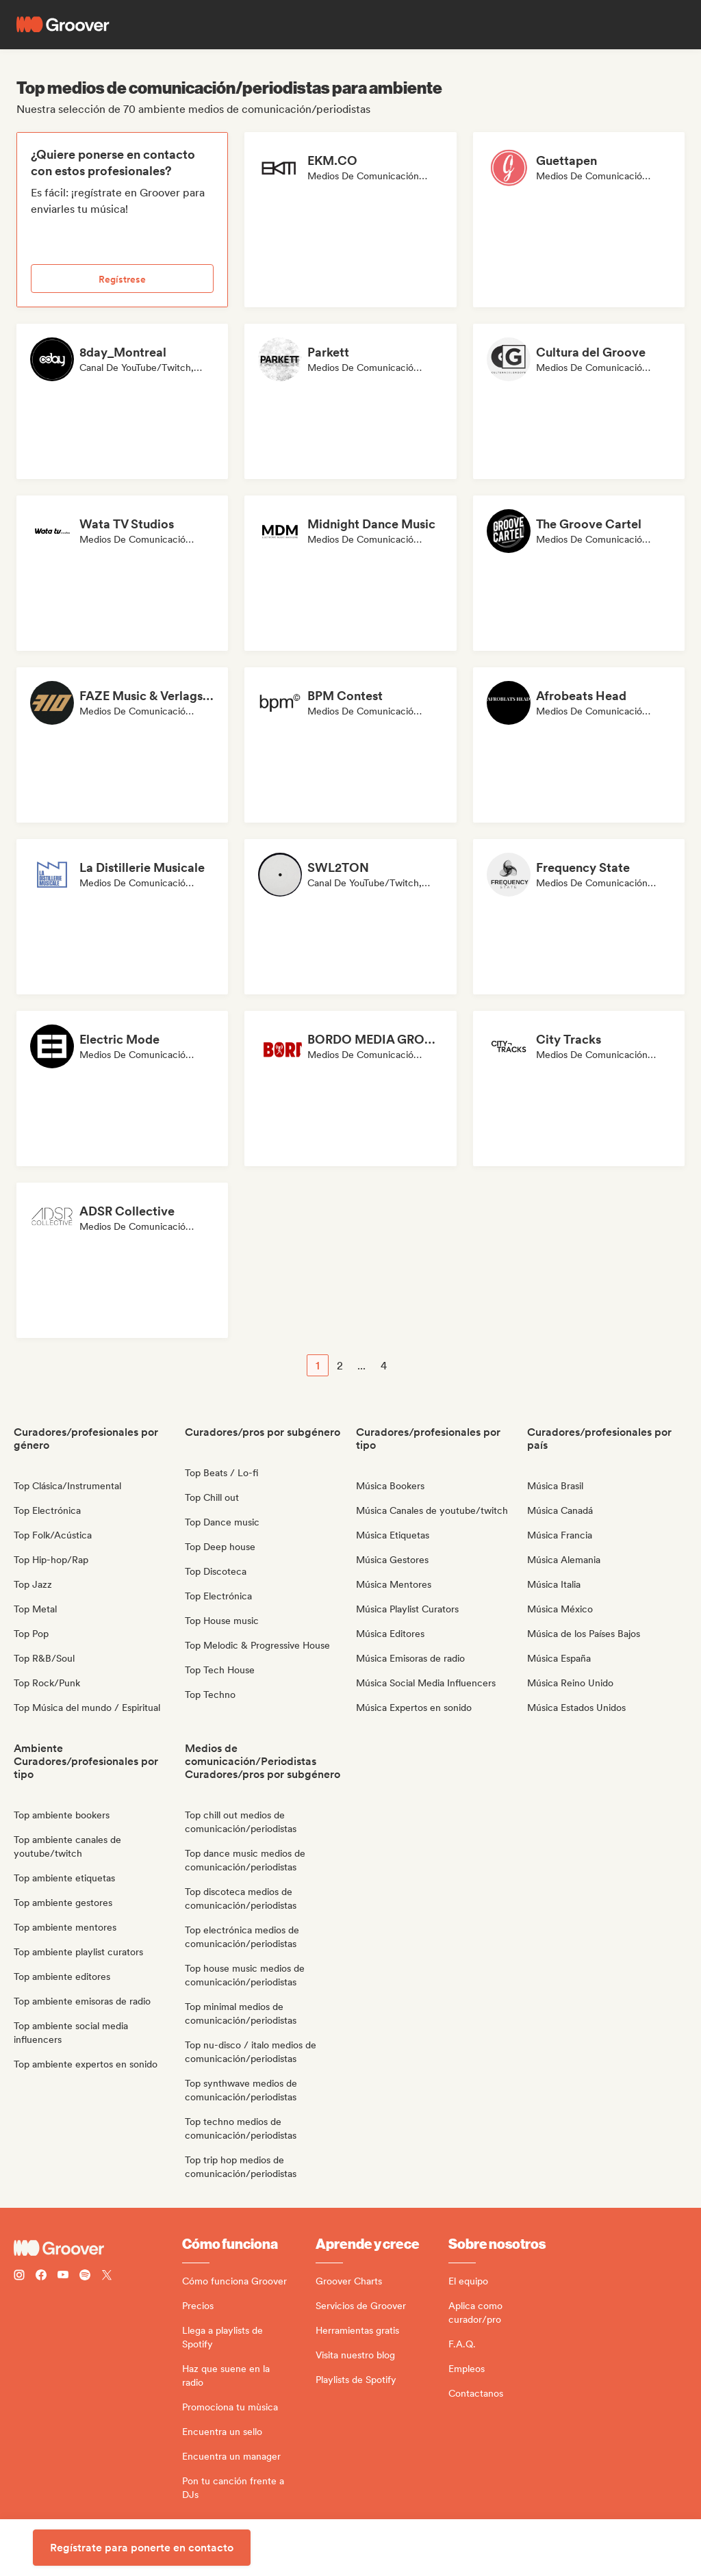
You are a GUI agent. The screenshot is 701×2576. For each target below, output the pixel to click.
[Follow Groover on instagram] (19, 2276)
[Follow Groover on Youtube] (63, 2276)
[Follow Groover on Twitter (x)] (106, 2276)
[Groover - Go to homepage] (98, 2248)
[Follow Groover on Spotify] (84, 2276)
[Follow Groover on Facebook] (41, 2276)
